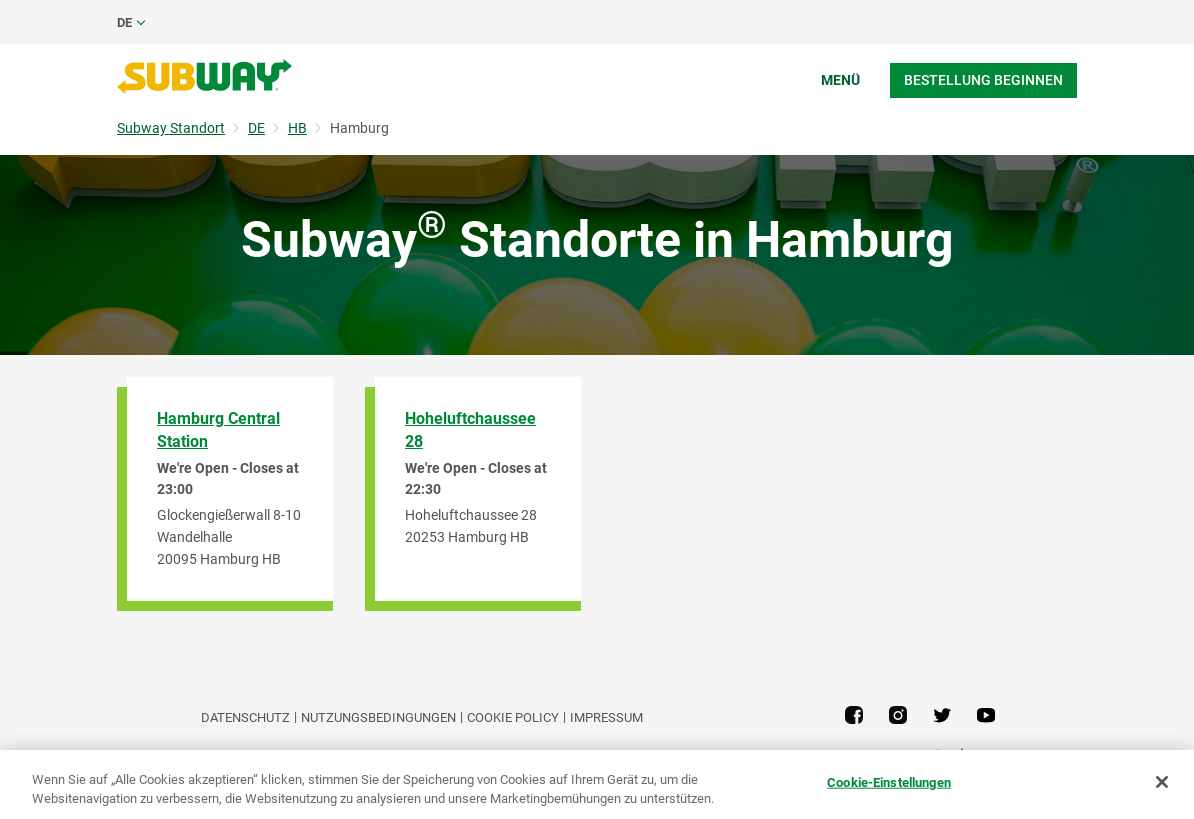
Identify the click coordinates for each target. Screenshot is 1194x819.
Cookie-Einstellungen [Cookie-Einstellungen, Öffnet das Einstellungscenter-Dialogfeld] (889, 782)
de (124, 22)
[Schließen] (1162, 782)
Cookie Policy (513, 717)
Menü (840, 80)
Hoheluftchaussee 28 (470, 430)
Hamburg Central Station (218, 430)
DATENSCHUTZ (245, 717)
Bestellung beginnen (983, 80)
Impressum (606, 717)
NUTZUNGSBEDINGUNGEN (378, 717)
